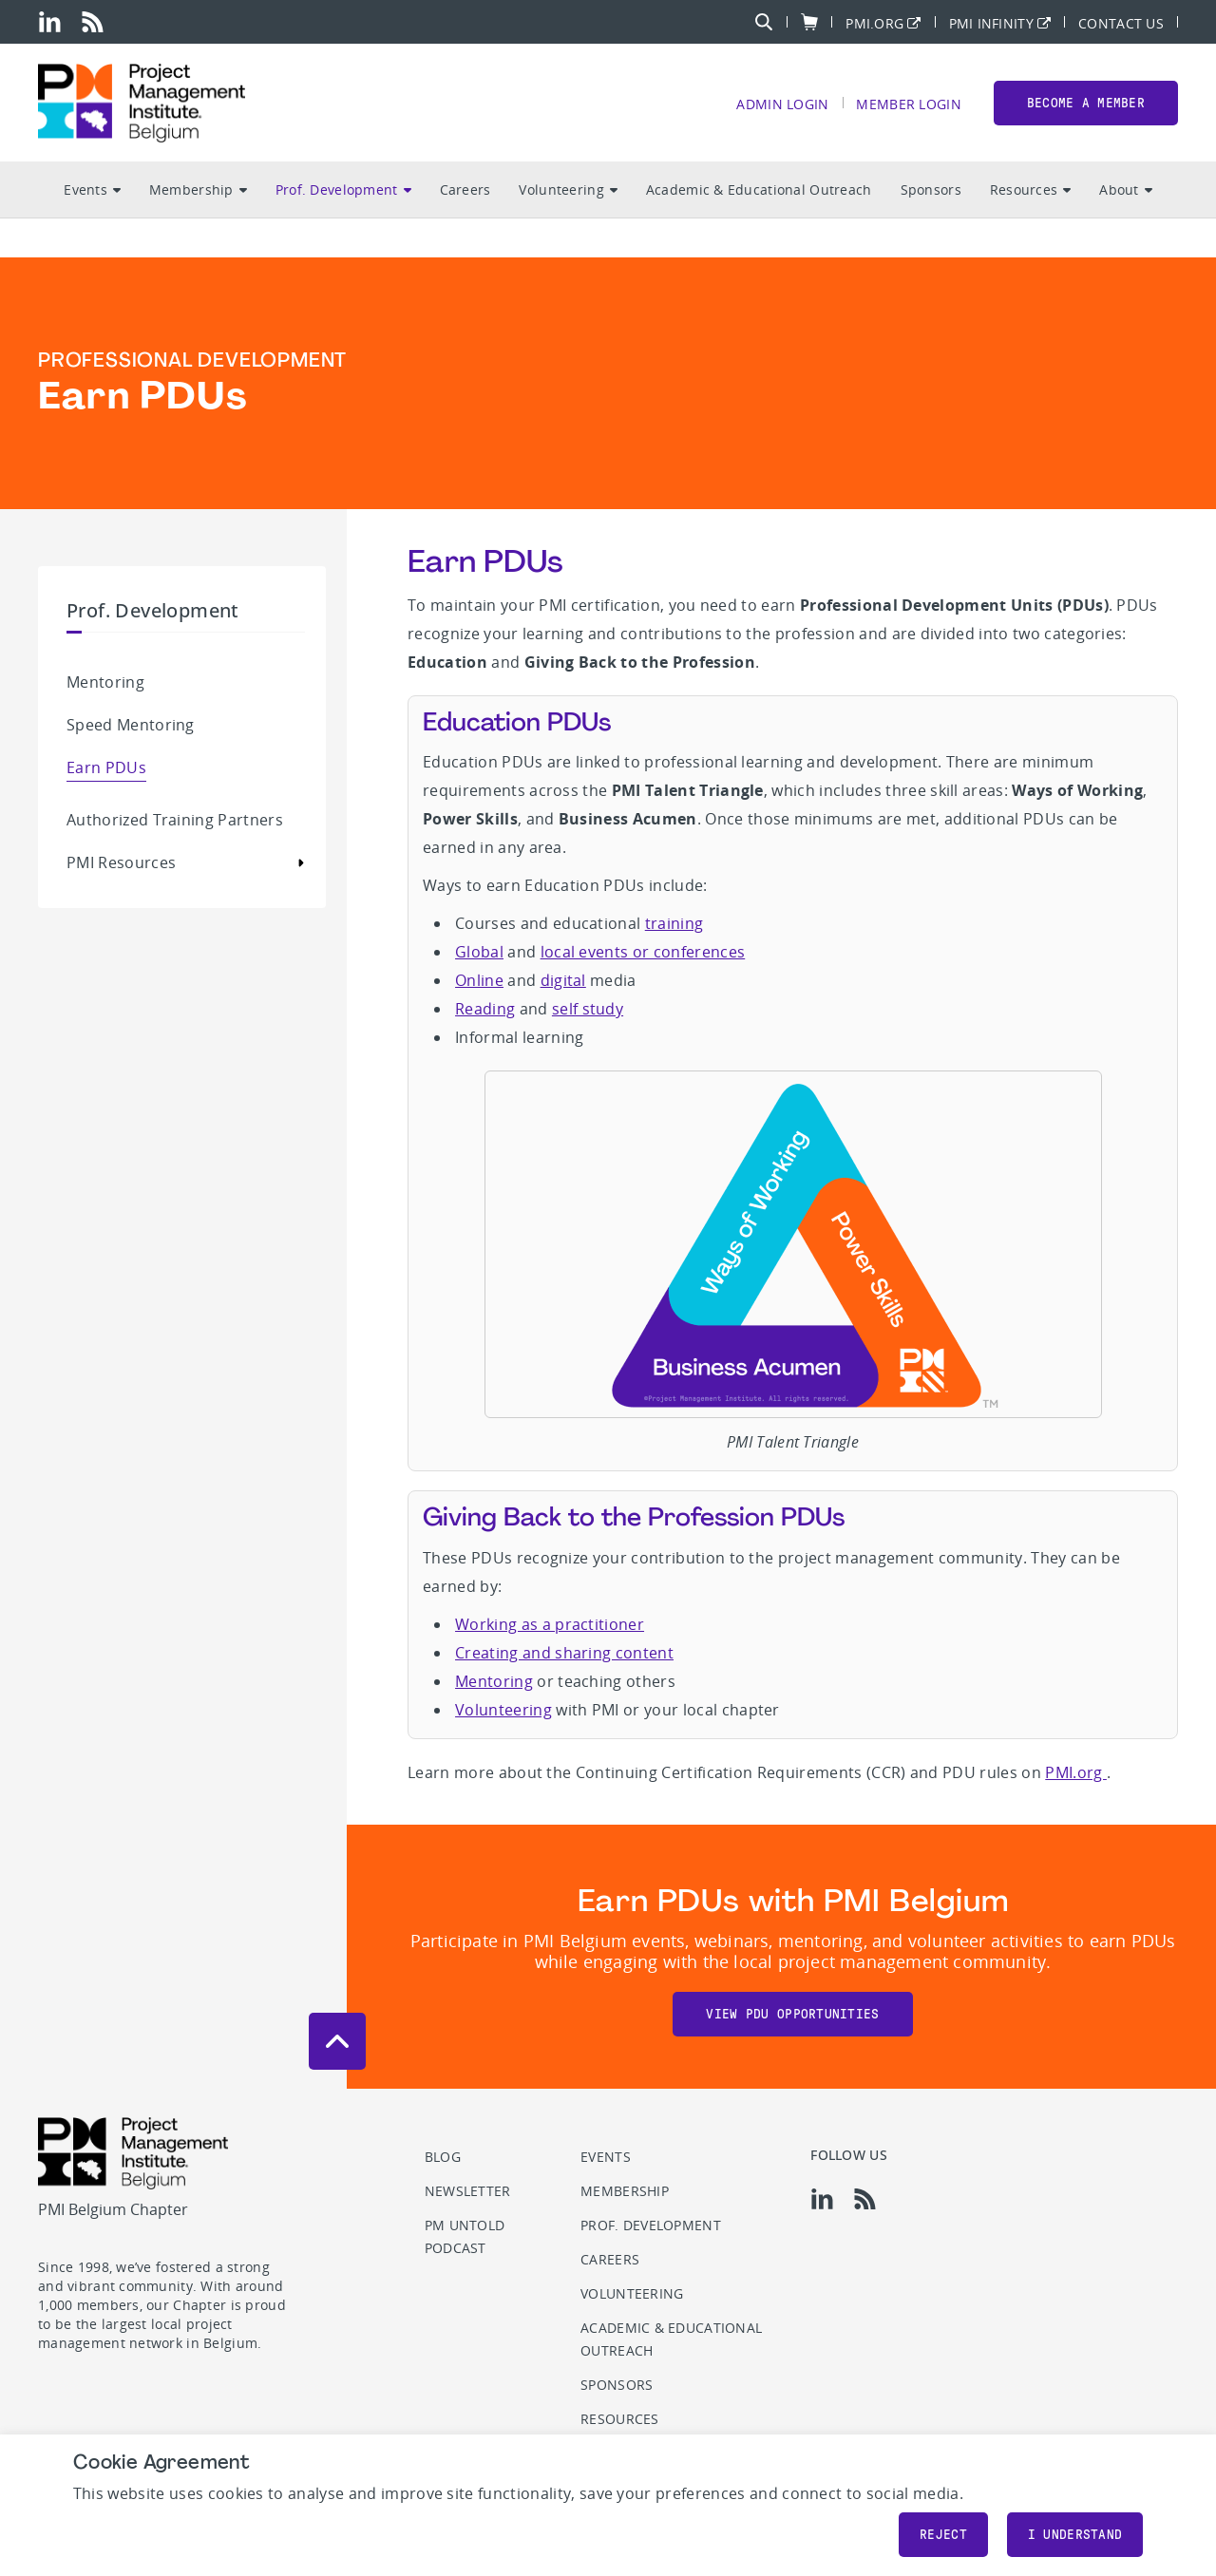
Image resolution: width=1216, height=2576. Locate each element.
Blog (443, 2157)
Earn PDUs (106, 767)
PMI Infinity (991, 22)
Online (479, 980)
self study (587, 1008)
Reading (485, 1008)
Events (92, 190)
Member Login (908, 104)
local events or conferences (643, 951)
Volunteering (568, 190)
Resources (1031, 190)
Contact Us (1121, 22)
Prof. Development (343, 190)
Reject (943, 2535)
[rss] (92, 21)
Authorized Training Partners (174, 819)
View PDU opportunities (792, 2014)
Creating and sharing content (564, 1652)
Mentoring (105, 682)
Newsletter (468, 2191)
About (1125, 190)
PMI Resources (121, 862)
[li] (50, 21)
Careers (465, 190)
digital (563, 980)
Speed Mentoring (130, 724)
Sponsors (931, 190)
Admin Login (782, 104)
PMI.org (874, 22)
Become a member (1086, 103)
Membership (198, 190)
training (674, 923)
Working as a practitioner (549, 1624)
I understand (1075, 2535)
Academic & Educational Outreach (759, 190)
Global (479, 951)
